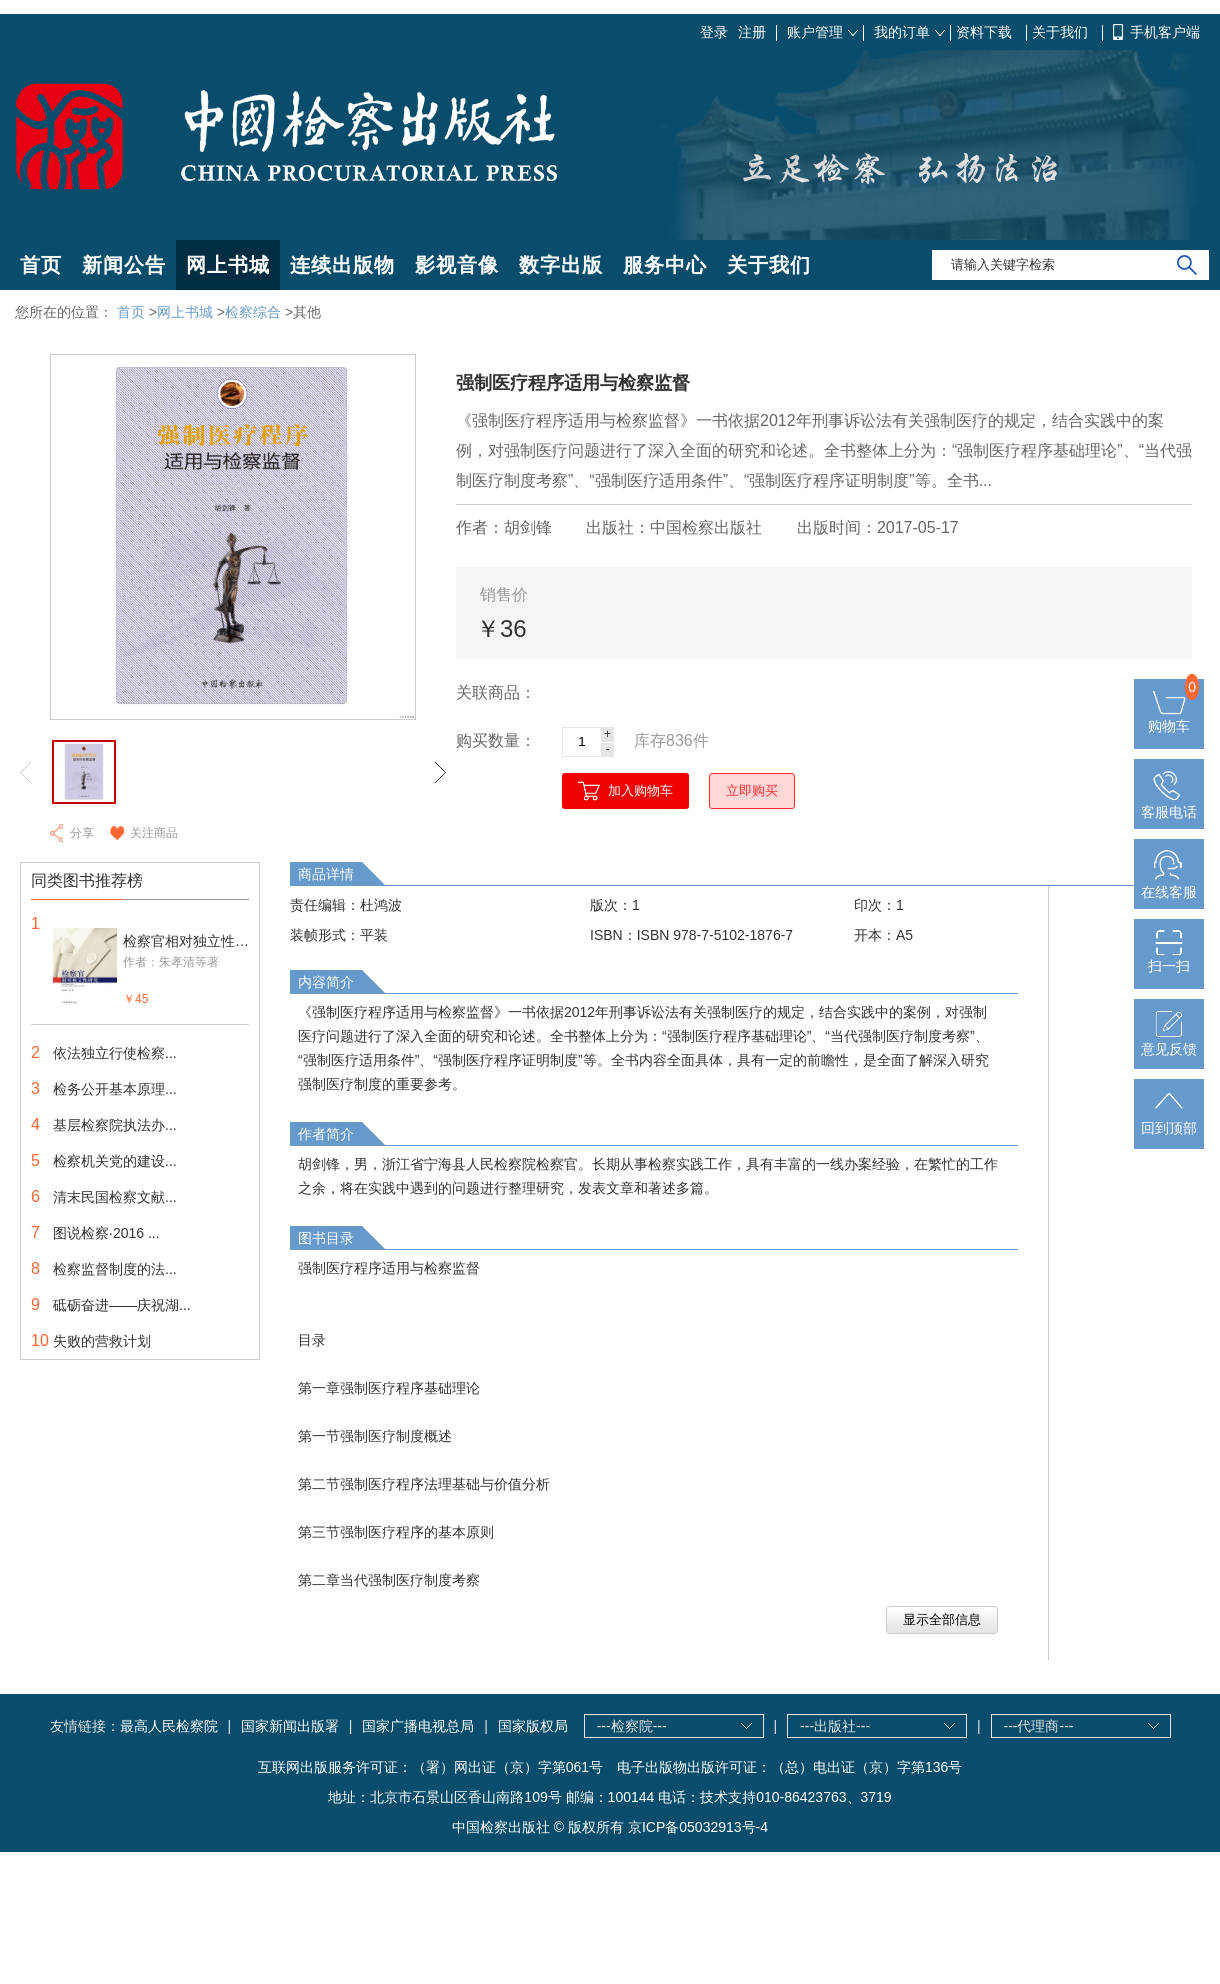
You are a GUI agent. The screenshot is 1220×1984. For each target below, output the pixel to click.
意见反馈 (1169, 1041)
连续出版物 (342, 265)
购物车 (1169, 718)
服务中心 (665, 265)
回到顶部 (1169, 1120)
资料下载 (986, 32)
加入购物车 (640, 790)
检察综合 (253, 312)
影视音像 (457, 265)
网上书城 (228, 265)
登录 (714, 32)
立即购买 (752, 790)
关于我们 (1062, 32)
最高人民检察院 (169, 1726)
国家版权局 (533, 1726)
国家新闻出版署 (290, 1726)
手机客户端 (1165, 32)
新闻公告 (124, 265)
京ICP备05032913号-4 (698, 1827)
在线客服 (1169, 884)
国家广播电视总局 (418, 1726)
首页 (41, 265)
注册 (752, 32)
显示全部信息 (942, 1619)
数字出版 (561, 265)
